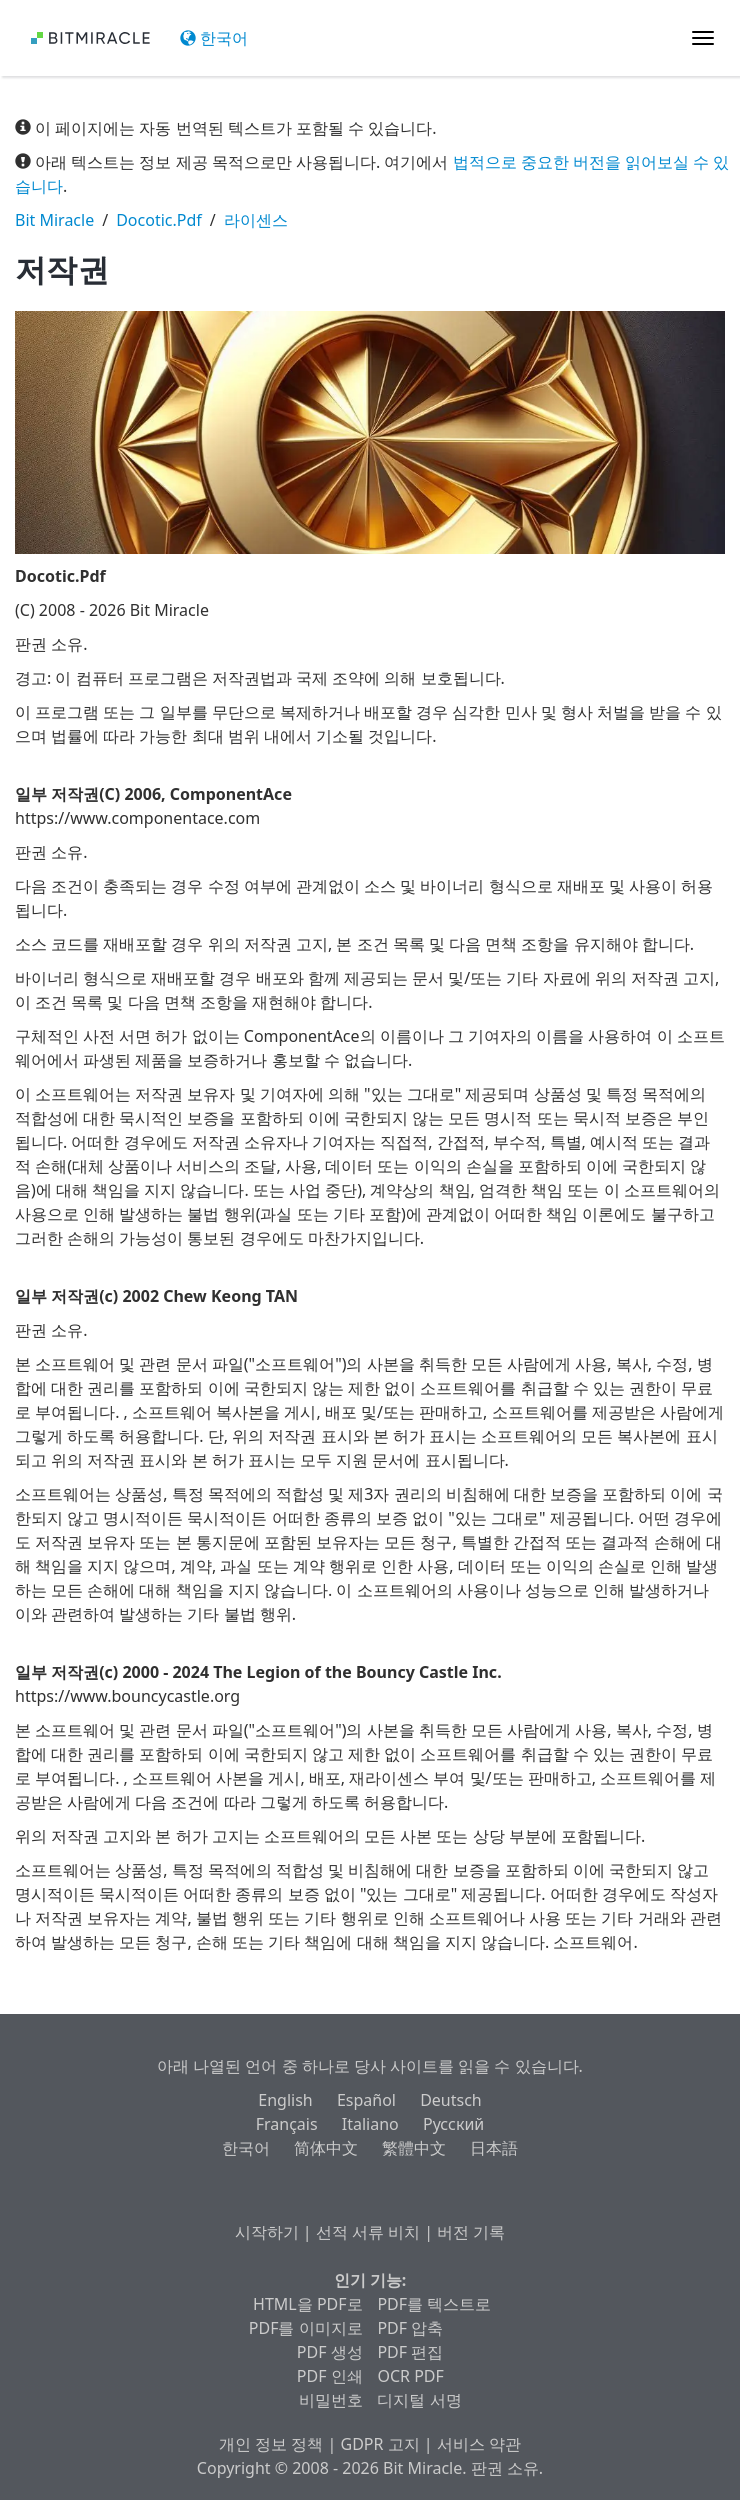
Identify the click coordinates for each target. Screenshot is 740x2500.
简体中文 (326, 2148)
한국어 (214, 38)
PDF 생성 (330, 2352)
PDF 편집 (410, 2352)
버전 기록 (471, 2232)
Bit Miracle (54, 220)
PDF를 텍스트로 (434, 2304)
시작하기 (267, 2232)
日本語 (494, 2148)
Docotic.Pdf (159, 220)
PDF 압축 (410, 2328)
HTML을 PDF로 (307, 2304)
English (285, 2100)
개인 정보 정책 (271, 2444)
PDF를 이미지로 (306, 2328)
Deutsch (451, 2100)
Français (287, 2124)
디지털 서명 (419, 2400)
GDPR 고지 (380, 2444)
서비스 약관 (479, 2444)
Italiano (370, 2124)
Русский (453, 2124)
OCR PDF (410, 2376)
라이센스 (256, 220)
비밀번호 (331, 2400)
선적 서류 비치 (368, 2232)
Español (366, 2100)
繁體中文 (414, 2148)
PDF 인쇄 (330, 2376)
